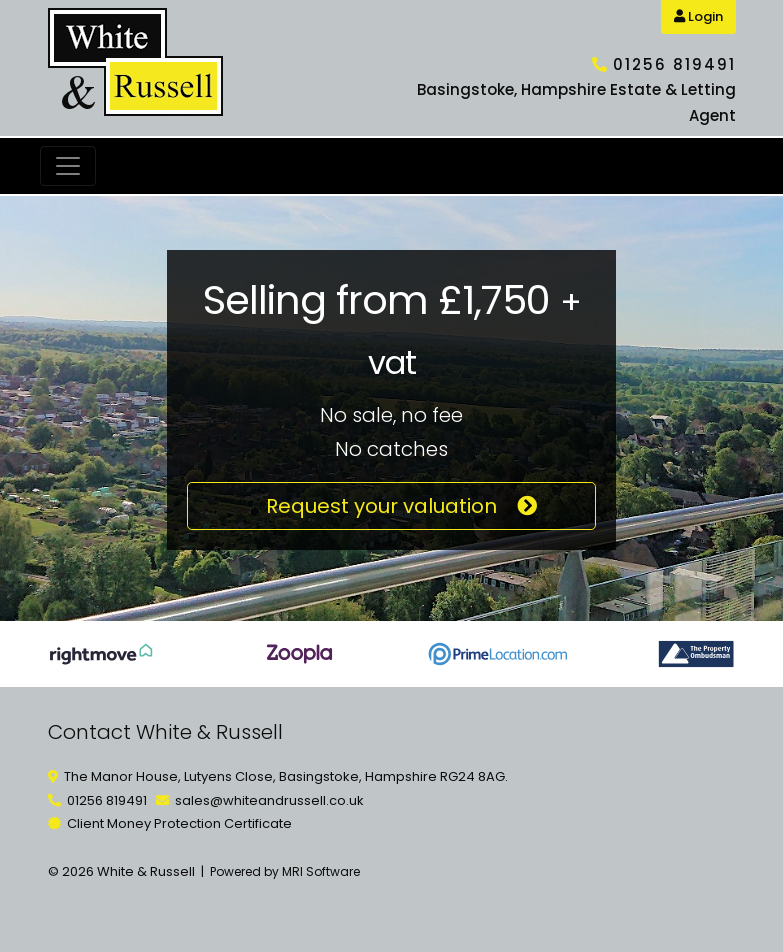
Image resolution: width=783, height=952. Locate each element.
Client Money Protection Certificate (179, 823)
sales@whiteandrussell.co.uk (269, 800)
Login (698, 16)
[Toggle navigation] (68, 166)
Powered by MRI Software (285, 871)
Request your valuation (391, 506)
